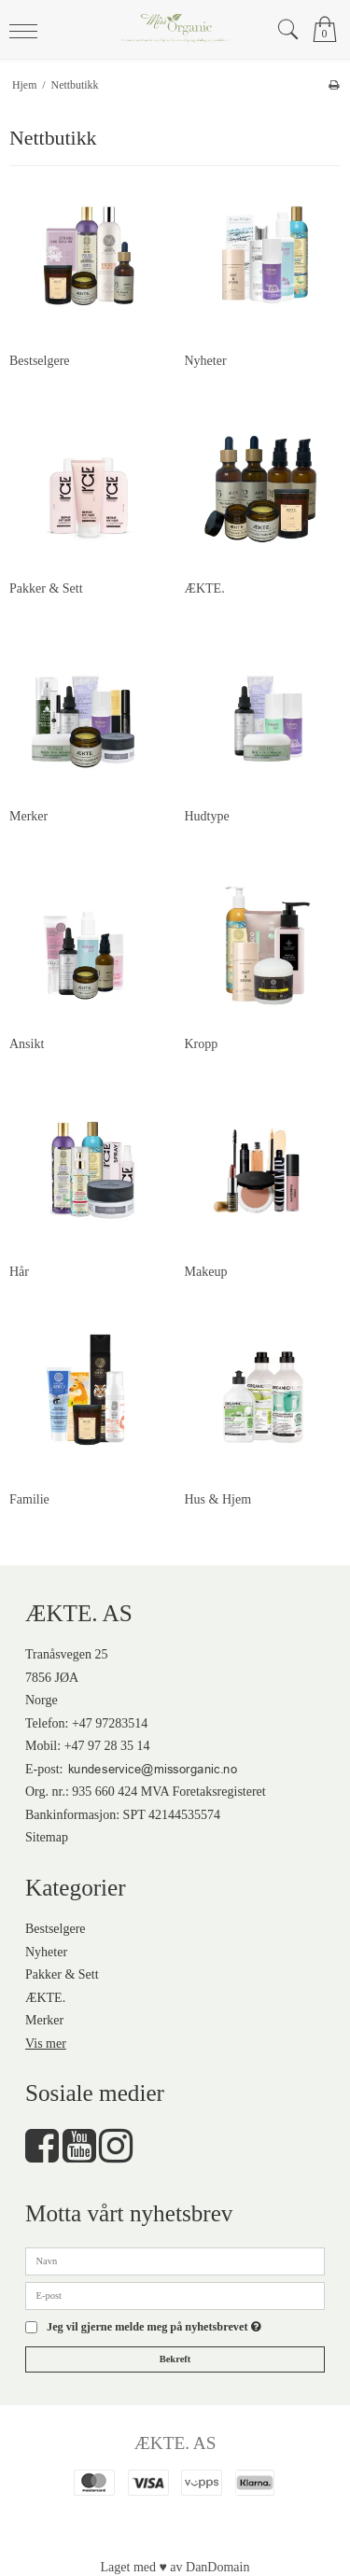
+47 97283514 (109, 1723)
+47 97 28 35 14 (107, 1746)
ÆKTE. (45, 1998)
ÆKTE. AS (175, 2443)
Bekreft (175, 2359)
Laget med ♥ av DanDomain (175, 2567)
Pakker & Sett (62, 1974)
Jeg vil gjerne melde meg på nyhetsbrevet (154, 2327)
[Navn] (175, 2260)
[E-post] (175, 2295)
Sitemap (46, 1837)
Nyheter (46, 1952)
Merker (44, 2020)
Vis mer (45, 2044)
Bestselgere (55, 1929)
